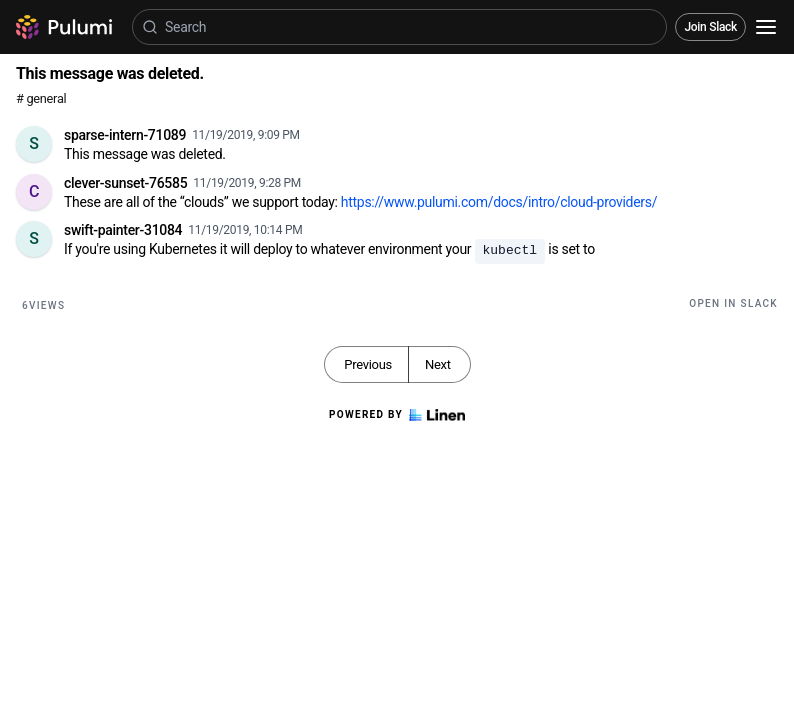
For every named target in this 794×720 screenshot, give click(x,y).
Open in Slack (733, 303)
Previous (368, 364)
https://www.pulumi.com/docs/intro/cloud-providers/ (499, 202)
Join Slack (710, 27)
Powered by (397, 415)
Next (438, 364)
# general (41, 98)
